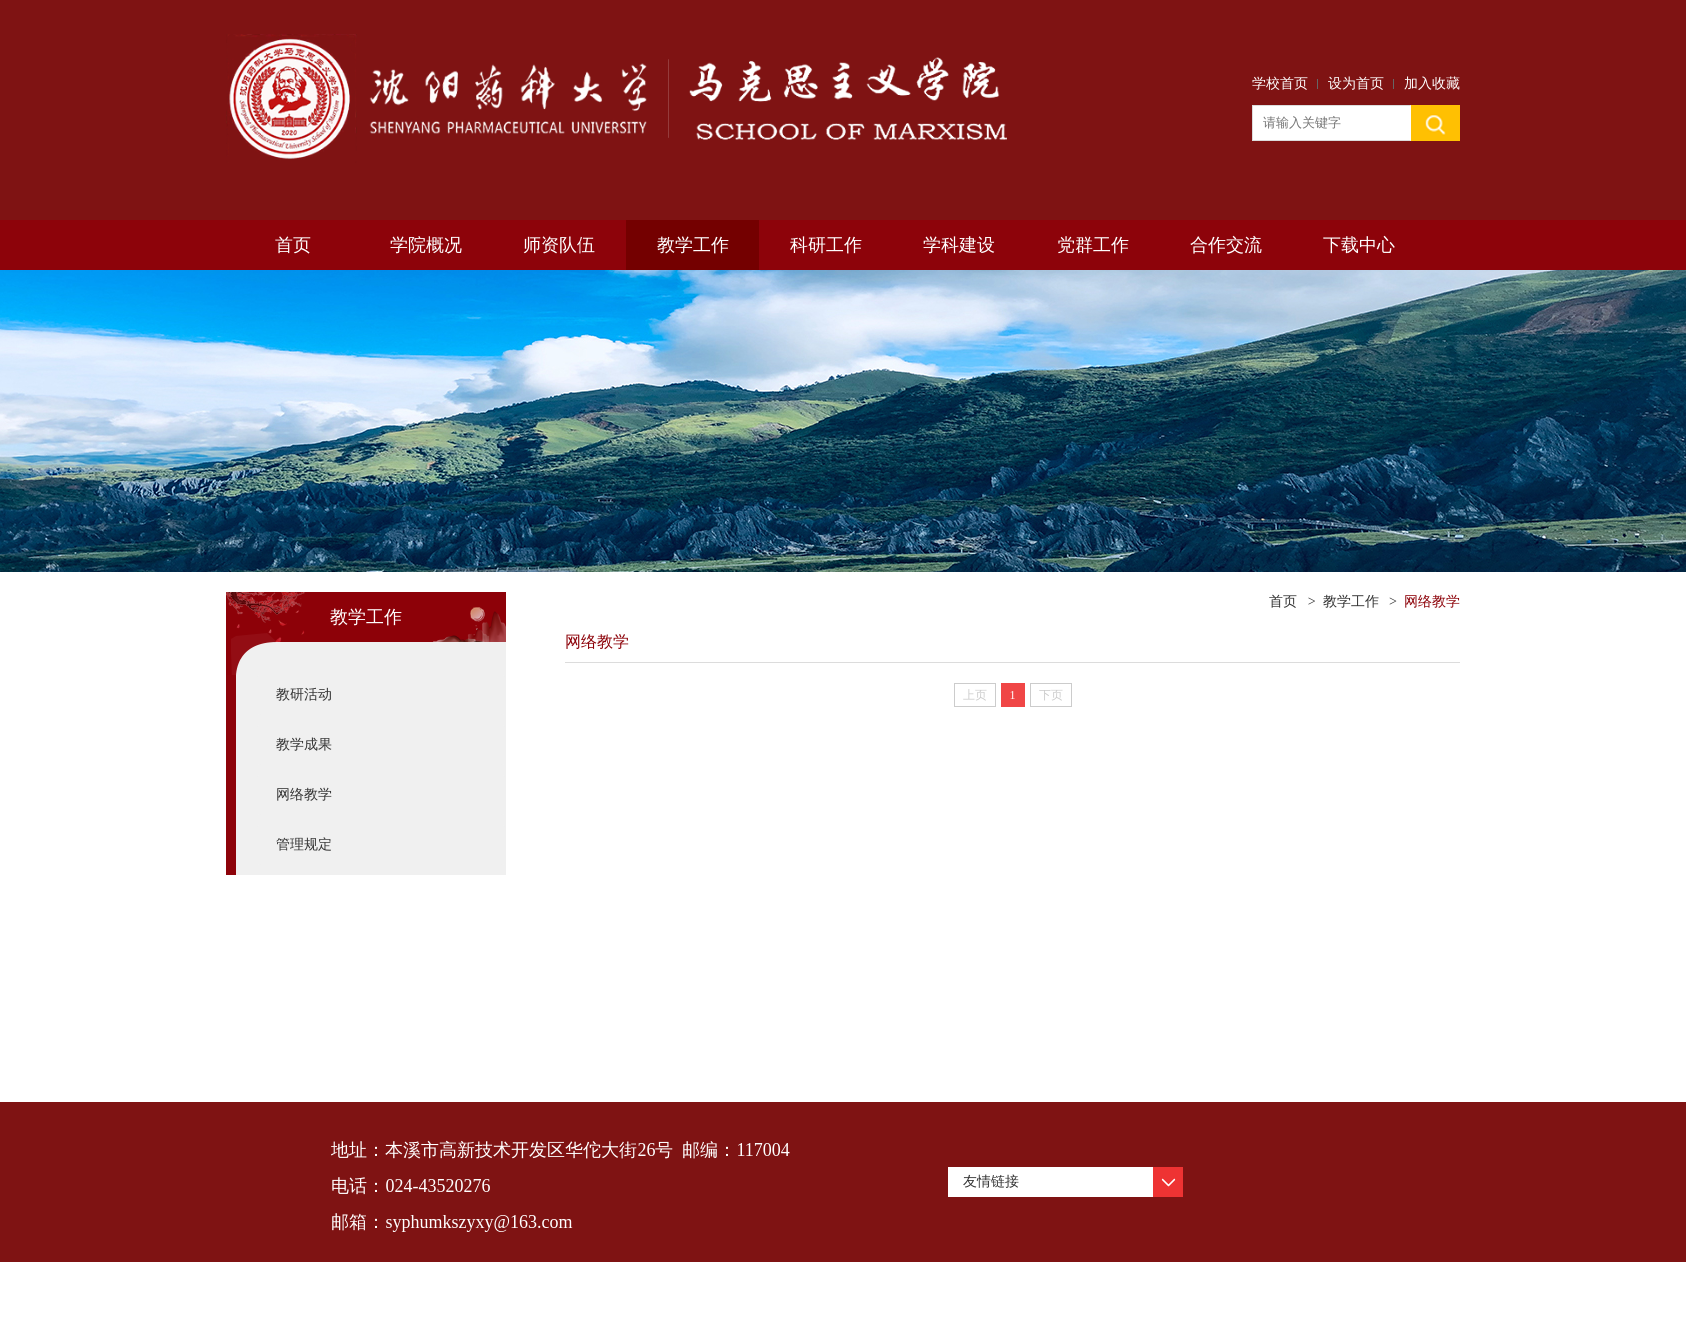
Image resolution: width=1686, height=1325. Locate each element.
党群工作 (1093, 245)
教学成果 (304, 744)
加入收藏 (1432, 83)
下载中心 (1359, 245)
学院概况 (426, 245)
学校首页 (1280, 83)
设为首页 (1356, 83)
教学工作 (693, 245)
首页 (293, 245)
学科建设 (959, 245)
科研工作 (826, 245)
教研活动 (304, 694)
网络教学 (304, 794)
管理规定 (304, 844)
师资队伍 (559, 245)
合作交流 (1226, 245)
